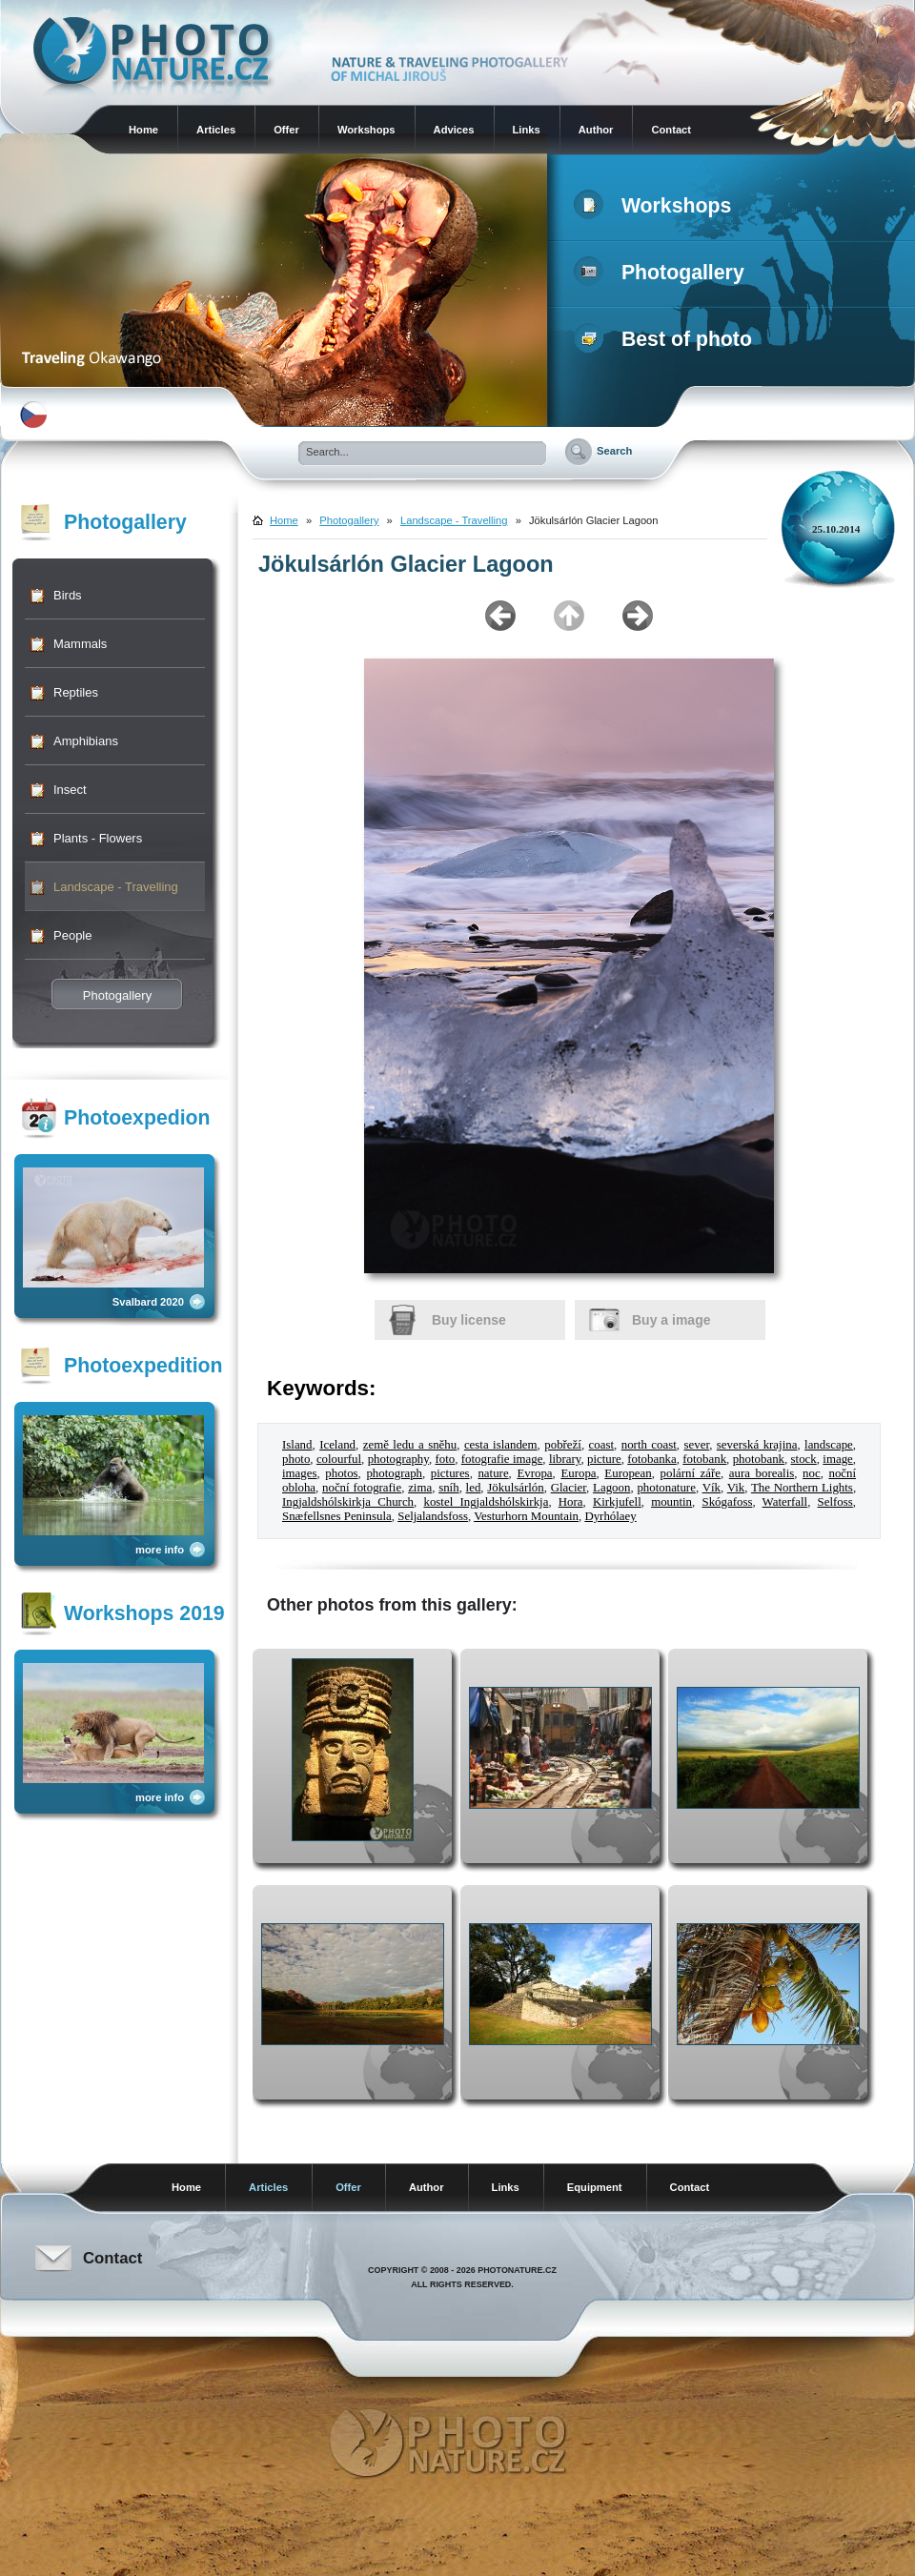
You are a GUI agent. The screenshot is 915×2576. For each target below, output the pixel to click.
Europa (578, 1473)
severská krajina (757, 1444)
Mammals (80, 644)
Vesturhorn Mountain (526, 1516)
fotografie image (502, 1459)
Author (596, 129)
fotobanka (651, 1459)
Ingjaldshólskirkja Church (348, 1502)
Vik (736, 1487)
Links (526, 129)
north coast (649, 1444)
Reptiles (75, 692)
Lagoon (611, 1487)
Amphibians (85, 741)
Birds (67, 595)
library (564, 1459)
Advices (454, 129)
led (473, 1487)
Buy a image (671, 1320)
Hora (571, 1502)
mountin (671, 1502)
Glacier (568, 1487)
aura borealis (761, 1473)
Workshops (366, 129)
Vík (711, 1487)
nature (493, 1473)
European (627, 1473)
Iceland (337, 1444)
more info (159, 1549)
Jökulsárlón (515, 1487)
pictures (450, 1473)
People (72, 935)
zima (420, 1487)
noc (812, 1473)
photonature (666, 1487)
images (299, 1473)
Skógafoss (727, 1502)
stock (804, 1459)
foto (445, 1459)
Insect (70, 789)
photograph (394, 1473)
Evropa (534, 1473)
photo (296, 1459)
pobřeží (562, 1444)
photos (341, 1473)
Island (297, 1444)
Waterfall (785, 1502)
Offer (286, 129)
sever (697, 1444)
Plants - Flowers (97, 838)
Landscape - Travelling (115, 887)
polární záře (691, 1473)
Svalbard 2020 (148, 1302)
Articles (215, 129)
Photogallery (662, 272)
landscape (828, 1444)
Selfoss (835, 1502)
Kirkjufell (617, 1502)
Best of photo (666, 339)
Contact (671, 129)
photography (398, 1459)
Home (143, 129)
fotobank (704, 1459)
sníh (448, 1487)
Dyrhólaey (610, 1516)
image (837, 1459)
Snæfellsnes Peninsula (337, 1516)
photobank (758, 1459)
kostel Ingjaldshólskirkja (485, 1502)
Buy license (469, 1320)
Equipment (594, 2187)
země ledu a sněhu (410, 1444)
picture (604, 1459)
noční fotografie (361, 1487)
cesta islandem (501, 1444)
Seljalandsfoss (432, 1516)
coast (601, 1444)
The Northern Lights (802, 1487)
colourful (338, 1459)
